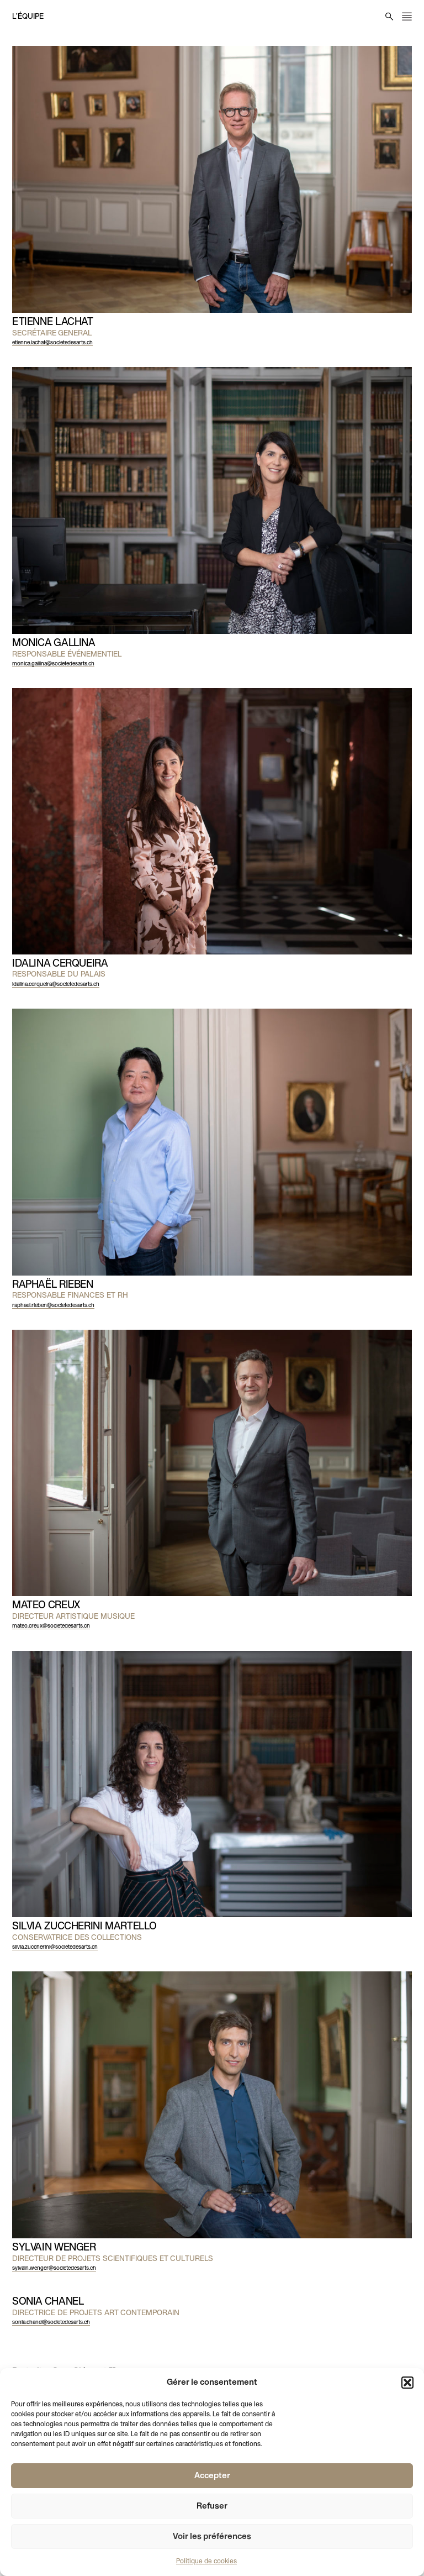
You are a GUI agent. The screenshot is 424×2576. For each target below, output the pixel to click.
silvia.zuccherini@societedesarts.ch (55, 1947)
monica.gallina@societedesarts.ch (53, 664)
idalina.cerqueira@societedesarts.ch (55, 984)
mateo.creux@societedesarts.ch (51, 1626)
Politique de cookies (206, 2561)
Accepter (212, 2476)
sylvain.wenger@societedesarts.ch (54, 2268)
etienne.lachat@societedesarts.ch (52, 342)
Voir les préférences (212, 2537)
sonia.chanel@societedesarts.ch (51, 2322)
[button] (407, 2382)
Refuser (212, 2506)
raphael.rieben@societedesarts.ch (53, 1305)
